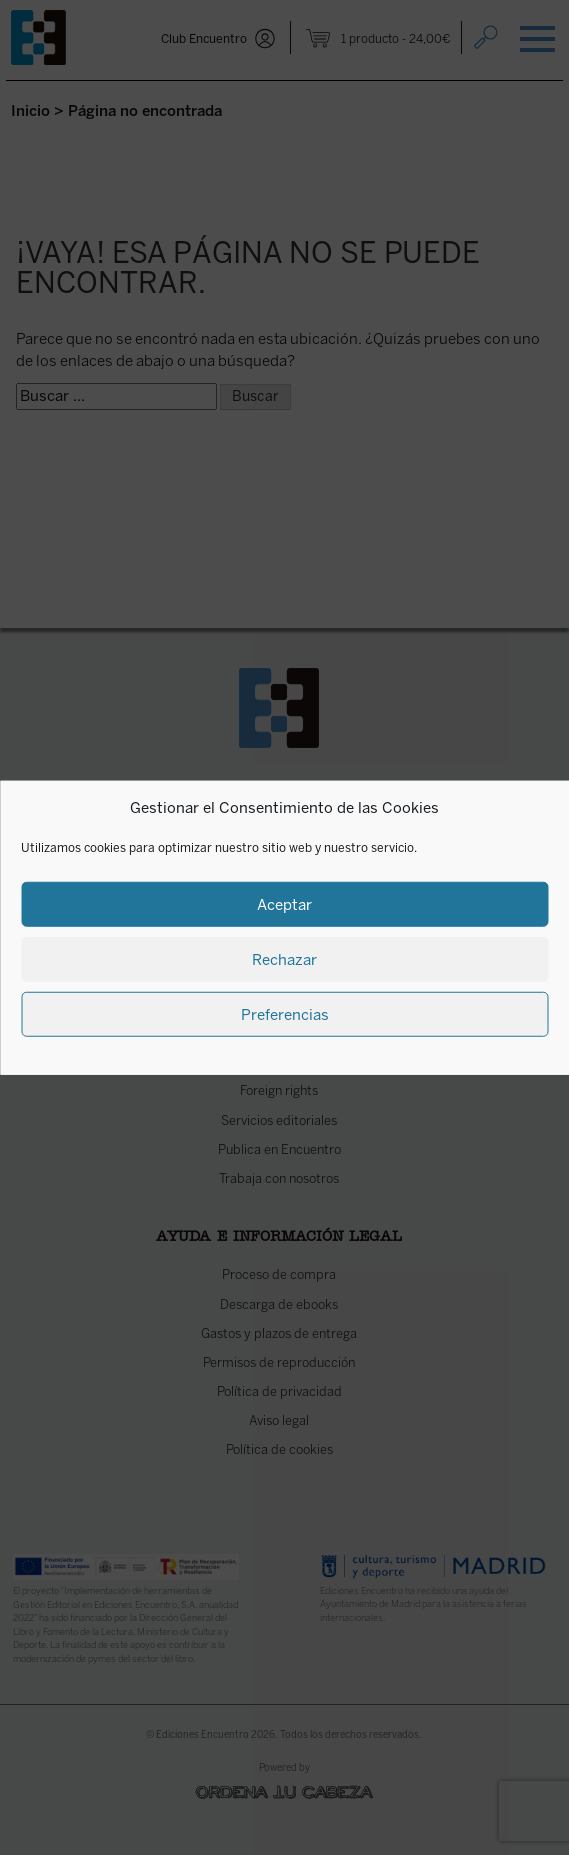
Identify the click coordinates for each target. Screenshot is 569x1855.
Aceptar (284, 904)
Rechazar (284, 959)
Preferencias (285, 1014)
